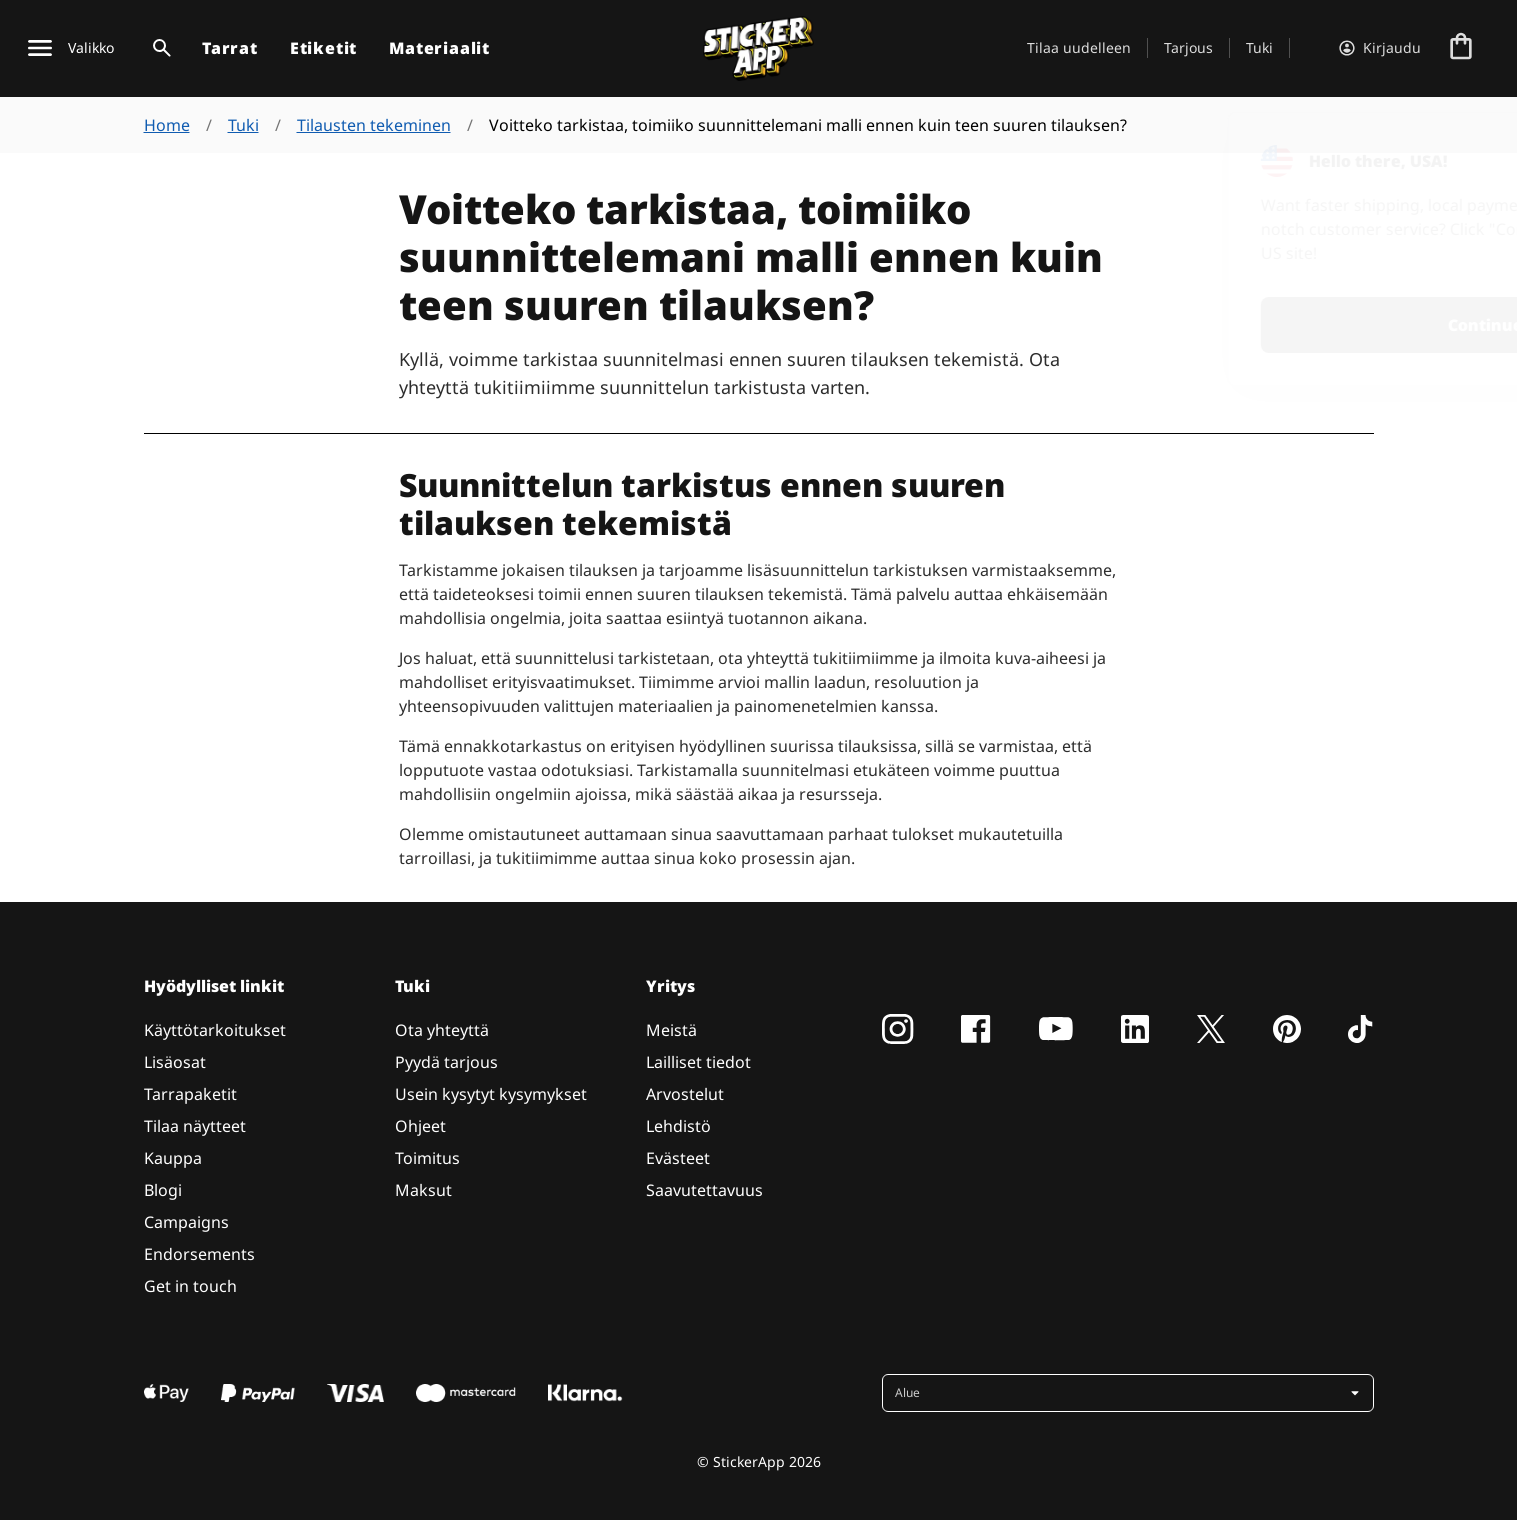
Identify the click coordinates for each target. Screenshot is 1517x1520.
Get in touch (190, 1286)
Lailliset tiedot (698, 1062)
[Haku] (158, 48)
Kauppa (173, 1158)
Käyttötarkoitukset (215, 1030)
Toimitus (427, 1158)
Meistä (671, 1030)
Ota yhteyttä (442, 1030)
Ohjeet (420, 1126)
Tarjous (1188, 47)
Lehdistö (678, 1126)
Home (167, 125)
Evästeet (678, 1158)
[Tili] (1380, 48)
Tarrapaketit (190, 1094)
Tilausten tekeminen (374, 125)
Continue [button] (1240, 325)
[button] (1130, 1393)
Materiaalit (439, 48)
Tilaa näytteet (195, 1126)
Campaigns (186, 1222)
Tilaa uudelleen (1079, 47)
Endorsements (199, 1254)
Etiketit (323, 48)
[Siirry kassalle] (1461, 48)
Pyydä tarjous (446, 1062)
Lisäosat (175, 1062)
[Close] (1456, 153)
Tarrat (230, 48)
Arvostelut (685, 1094)
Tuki (1259, 47)
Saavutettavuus (704, 1190)
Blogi (163, 1190)
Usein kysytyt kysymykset (491, 1094)
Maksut (423, 1190)
